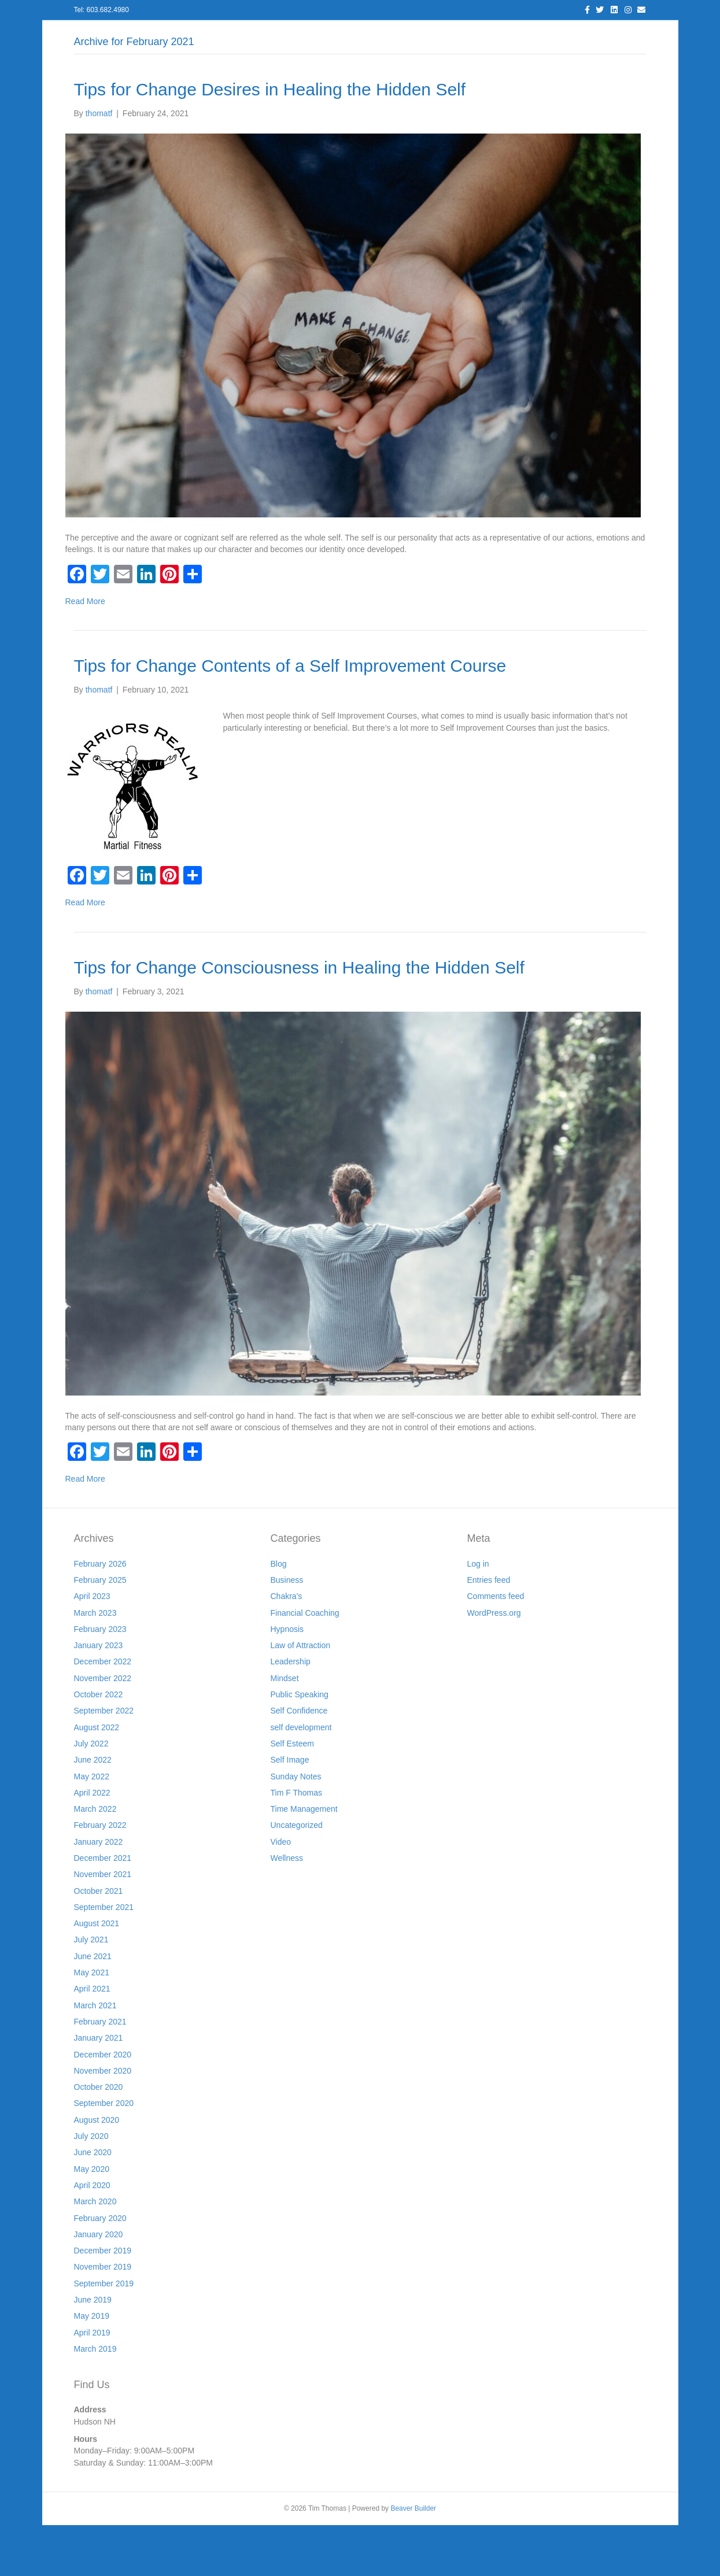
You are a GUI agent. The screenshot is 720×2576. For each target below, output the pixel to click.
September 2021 (104, 1957)
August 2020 (97, 2170)
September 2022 (104, 1761)
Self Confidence (299, 1761)
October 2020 (98, 2137)
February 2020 (100, 2268)
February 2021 (100, 2072)
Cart (590, 35)
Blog (310, 35)
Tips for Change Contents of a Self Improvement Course (290, 716)
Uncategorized (297, 1876)
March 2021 (95, 2055)
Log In (176, 35)
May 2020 (91, 2219)
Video (281, 1892)
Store (553, 35)
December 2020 (103, 2104)
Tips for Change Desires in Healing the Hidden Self (270, 140)
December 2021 (103, 1908)
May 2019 (91, 2366)
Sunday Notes (296, 1826)
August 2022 (97, 1777)
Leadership (291, 1712)
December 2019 (103, 2301)
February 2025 (100, 1630)
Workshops (502, 35)
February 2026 (100, 1614)
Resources (405, 35)
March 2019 (95, 2399)
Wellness (287, 1908)
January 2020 (98, 2284)
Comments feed (496, 1647)
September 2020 (104, 2154)
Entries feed (489, 1630)
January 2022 (98, 1892)
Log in (478, 1614)
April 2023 (92, 1647)
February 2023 (100, 1679)
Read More (85, 651)
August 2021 (97, 1974)
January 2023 (98, 1696)
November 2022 (103, 1728)
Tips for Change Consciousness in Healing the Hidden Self (299, 1017)
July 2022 (91, 1793)
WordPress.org (494, 1663)
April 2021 (92, 2039)
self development (301, 1777)
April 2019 (92, 2383)
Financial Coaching (305, 1663)
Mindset (285, 1728)
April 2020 (92, 2235)
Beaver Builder (413, 2559)
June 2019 (93, 2350)
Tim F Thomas (296, 1843)
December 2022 (103, 1712)
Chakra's (286, 1647)
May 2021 (91, 2022)
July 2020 (91, 2186)
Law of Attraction (301, 1696)
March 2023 (95, 1663)
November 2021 (103, 1925)
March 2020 (95, 2252)
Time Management (304, 1859)
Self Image (290, 1810)
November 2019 (103, 2317)
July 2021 (91, 1990)
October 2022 (98, 1744)
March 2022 (95, 1859)
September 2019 (104, 2333)
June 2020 (93, 2203)
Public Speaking (299, 1744)
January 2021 (98, 2088)
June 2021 (93, 2006)
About (218, 35)
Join (452, 35)
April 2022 (92, 1843)
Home (133, 35)
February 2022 (100, 1876)
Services (265, 35)
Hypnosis (287, 1679)
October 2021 (98, 1941)
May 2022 (91, 1826)
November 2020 (103, 2121)
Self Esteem (292, 1793)
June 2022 (93, 1810)
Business (287, 1630)
